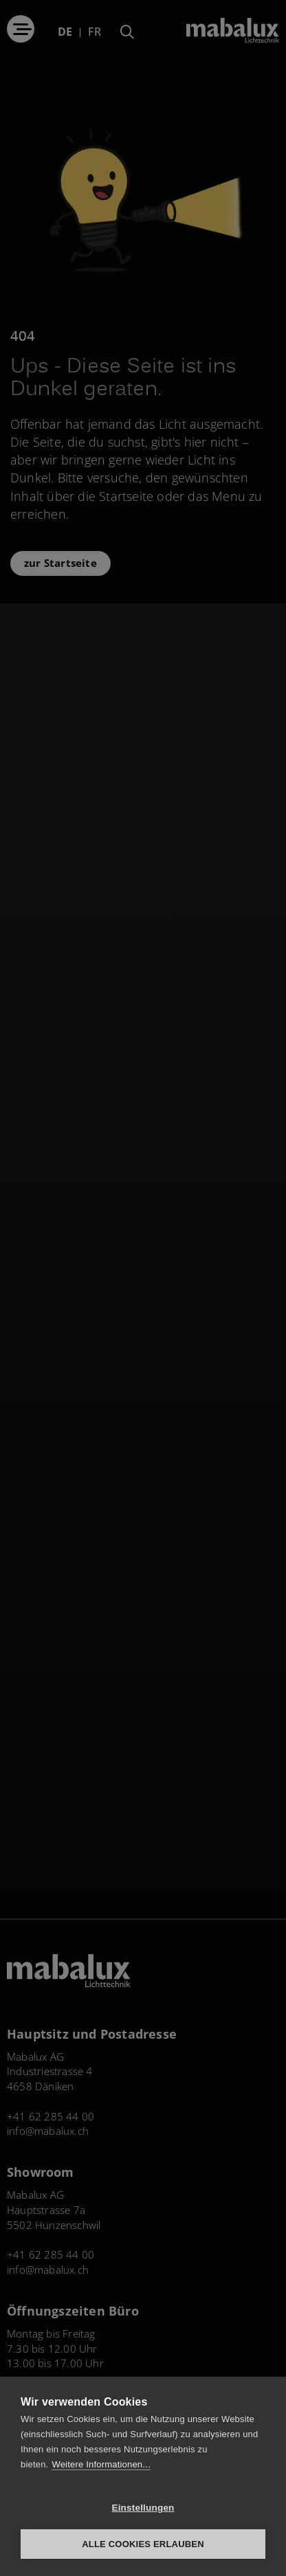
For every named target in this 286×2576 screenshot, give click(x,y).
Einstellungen (142, 2507)
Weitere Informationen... (101, 2464)
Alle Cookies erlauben (143, 2544)
